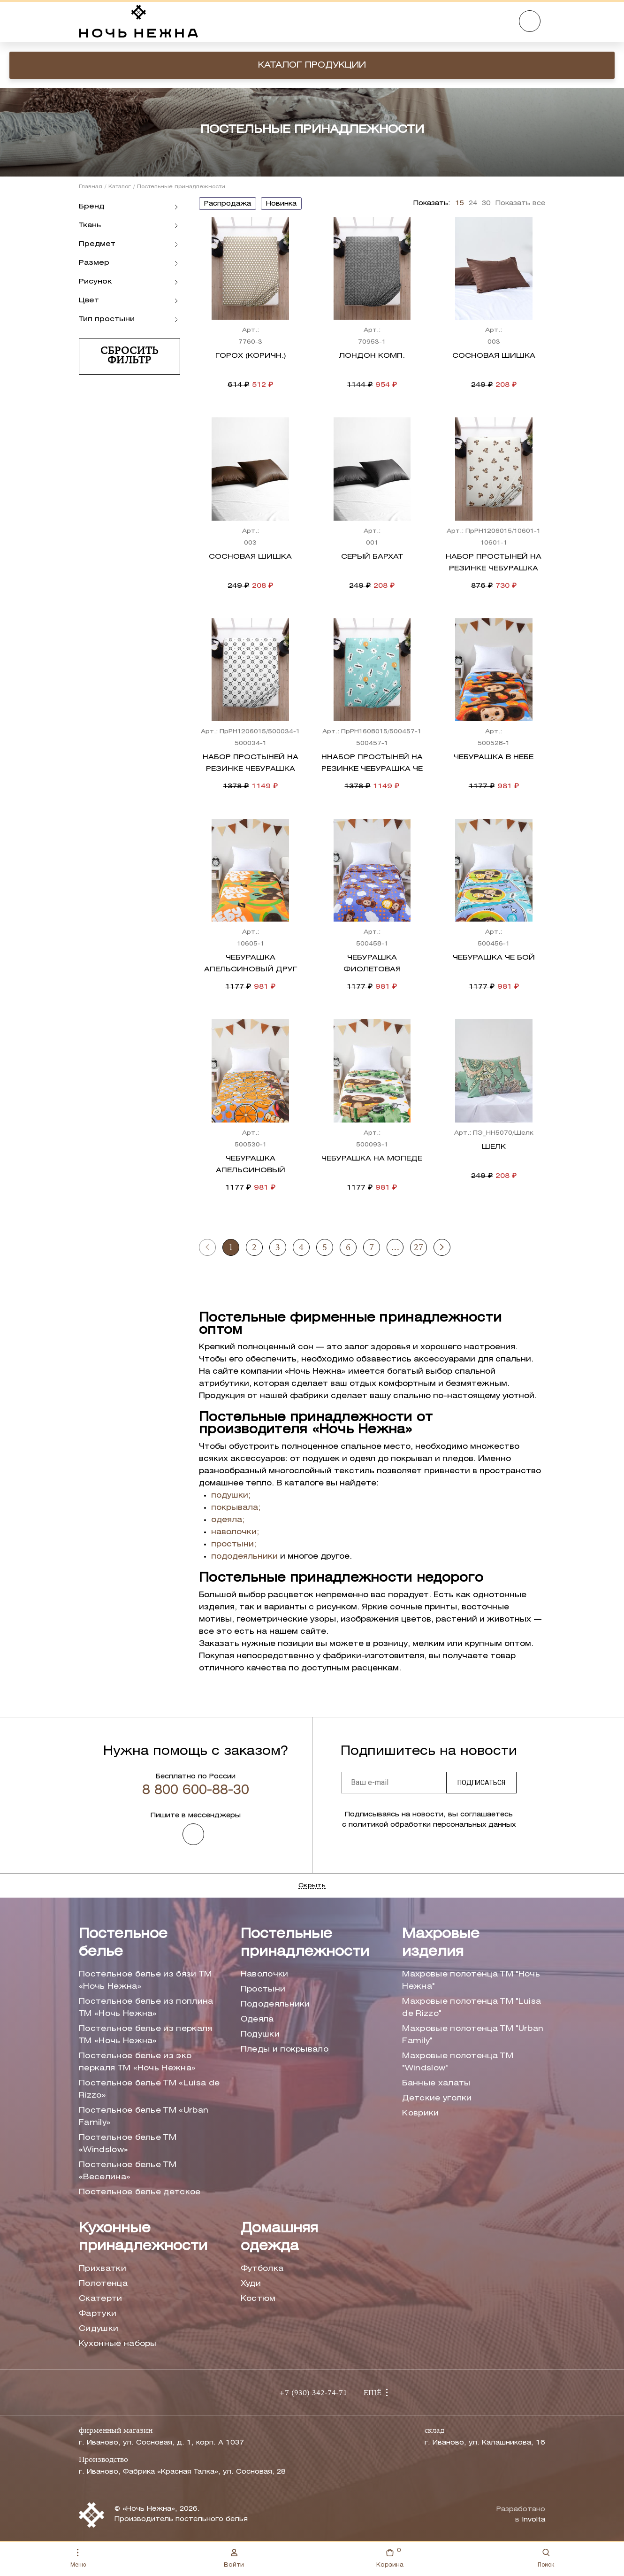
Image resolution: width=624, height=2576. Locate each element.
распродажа (227, 204)
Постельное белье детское (140, 2192)
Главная (90, 187)
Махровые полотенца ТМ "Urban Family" (472, 2035)
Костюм (258, 2298)
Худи (251, 2283)
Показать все (520, 203)
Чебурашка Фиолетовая (372, 963)
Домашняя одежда (279, 2238)
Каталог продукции (312, 65)
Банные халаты (436, 2083)
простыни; (233, 1544)
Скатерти (100, 2298)
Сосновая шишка (493, 356)
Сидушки (98, 2328)
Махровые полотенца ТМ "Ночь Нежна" (471, 1980)
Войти (234, 2558)
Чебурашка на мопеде (371, 1158)
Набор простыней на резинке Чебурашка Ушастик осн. (493, 569)
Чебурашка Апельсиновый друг (250, 963)
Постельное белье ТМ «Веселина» (127, 2171)
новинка (281, 204)
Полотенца (103, 2283)
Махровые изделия (440, 1943)
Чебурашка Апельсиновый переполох (250, 1170)
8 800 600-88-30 (195, 1790)
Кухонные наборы (118, 2343)
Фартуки (97, 2313)
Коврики (420, 2113)
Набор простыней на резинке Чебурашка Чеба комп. (250, 769)
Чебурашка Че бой (494, 957)
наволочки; (235, 1532)
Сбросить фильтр (129, 356)
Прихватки (102, 2268)
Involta (533, 2520)
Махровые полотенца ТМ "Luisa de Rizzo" (471, 2007)
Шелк (494, 1147)
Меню (78, 2558)
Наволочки (265, 1974)
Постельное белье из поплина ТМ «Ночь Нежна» (146, 2007)
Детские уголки (437, 2098)
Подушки (260, 2034)
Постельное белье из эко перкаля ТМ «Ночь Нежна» (137, 2062)
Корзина (389, 2557)
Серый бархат (372, 557)
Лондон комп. (372, 356)
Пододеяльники (275, 2004)
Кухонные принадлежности (143, 2238)
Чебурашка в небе (493, 757)
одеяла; (227, 1519)
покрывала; (235, 1507)
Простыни (263, 1989)
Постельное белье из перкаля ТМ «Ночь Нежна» (146, 2035)
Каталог (119, 187)
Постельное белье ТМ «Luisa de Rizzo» (149, 2089)
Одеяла (257, 2019)
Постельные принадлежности (305, 1943)
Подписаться (481, 1782)
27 (418, 1248)
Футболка (262, 2268)
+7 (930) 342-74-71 (313, 2393)
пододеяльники (244, 1556)
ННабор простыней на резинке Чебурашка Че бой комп (372, 769)
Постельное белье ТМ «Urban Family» (143, 2116)
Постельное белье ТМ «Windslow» (127, 2143)
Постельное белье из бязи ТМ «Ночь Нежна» (145, 1980)
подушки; (231, 1495)
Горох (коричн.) (250, 356)
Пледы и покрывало (284, 2049)
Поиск (546, 2558)
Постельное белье (123, 1943)
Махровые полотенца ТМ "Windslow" (457, 2062)
